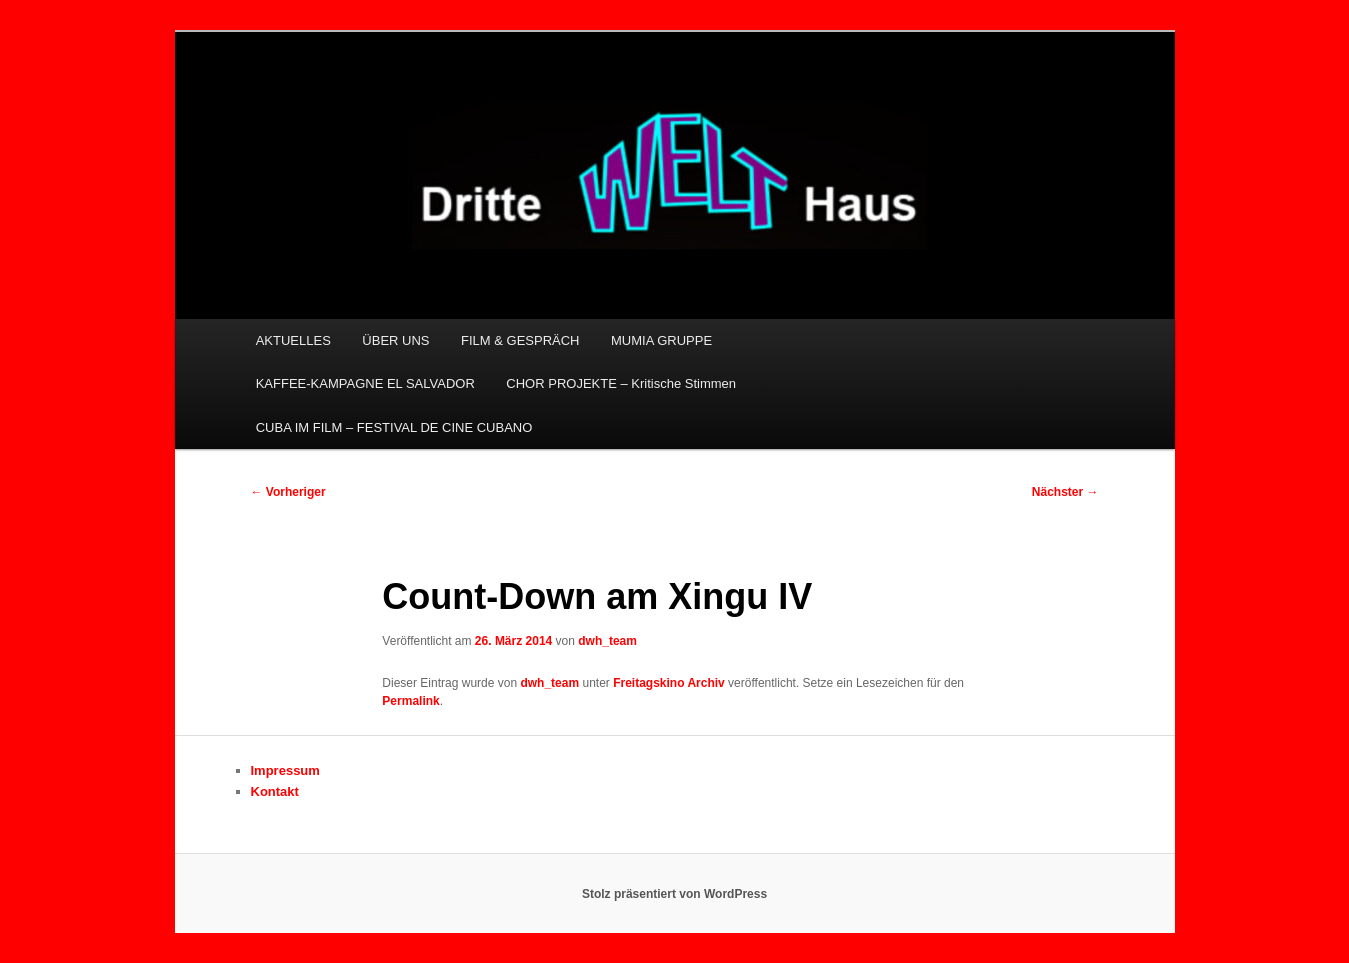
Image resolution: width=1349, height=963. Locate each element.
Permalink (410, 701)
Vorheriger (288, 492)
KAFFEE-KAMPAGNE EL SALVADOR (365, 383)
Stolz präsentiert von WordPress (674, 894)
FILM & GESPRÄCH (520, 340)
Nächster (1065, 492)
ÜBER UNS (395, 340)
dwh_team (607, 641)
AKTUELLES (293, 340)
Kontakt (275, 791)
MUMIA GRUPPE (661, 340)
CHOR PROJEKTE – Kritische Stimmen (621, 383)
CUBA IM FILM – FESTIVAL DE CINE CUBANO (394, 427)
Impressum (285, 770)
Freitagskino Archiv (669, 683)
